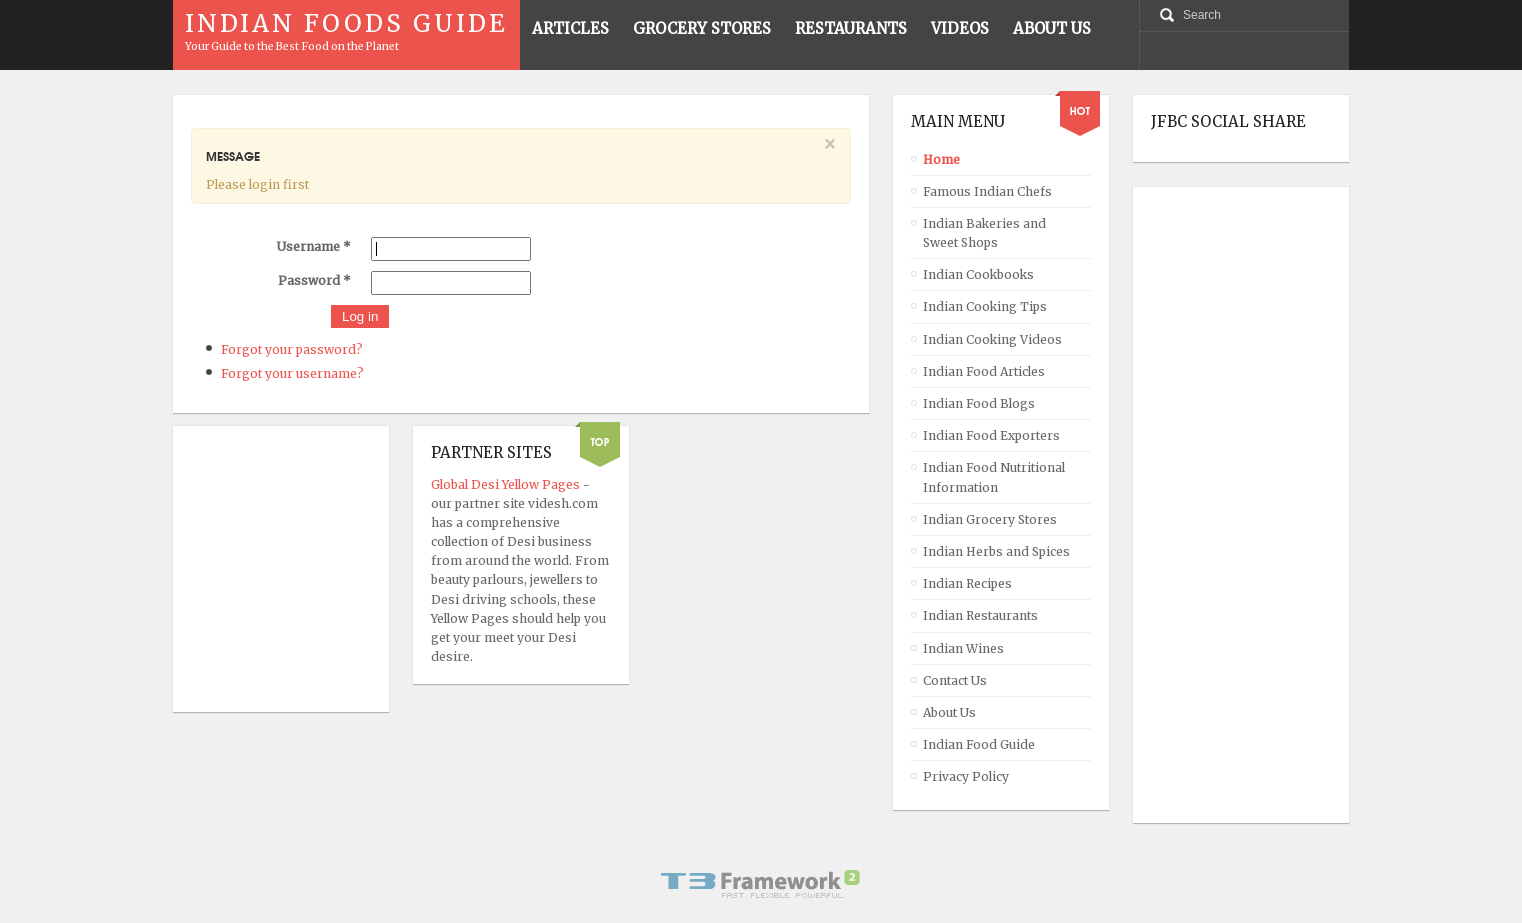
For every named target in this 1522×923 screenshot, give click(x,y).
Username (314, 246)
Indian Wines (963, 648)
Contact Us (955, 680)
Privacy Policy (966, 776)
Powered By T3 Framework (761, 884)
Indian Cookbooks (978, 274)
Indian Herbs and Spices (996, 551)
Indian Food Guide (979, 744)
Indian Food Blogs (979, 403)
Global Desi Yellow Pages (507, 484)
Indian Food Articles (984, 371)
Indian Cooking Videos (992, 339)
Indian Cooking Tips (985, 306)
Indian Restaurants (980, 615)
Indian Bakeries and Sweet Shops (984, 233)
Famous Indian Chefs (987, 191)
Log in (360, 316)
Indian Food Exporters (991, 435)
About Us (949, 712)
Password (314, 280)
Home (941, 159)
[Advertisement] (1231, 505)
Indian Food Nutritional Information (994, 477)
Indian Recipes (967, 583)
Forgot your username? (292, 373)
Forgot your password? (292, 349)
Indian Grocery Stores (990, 519)
